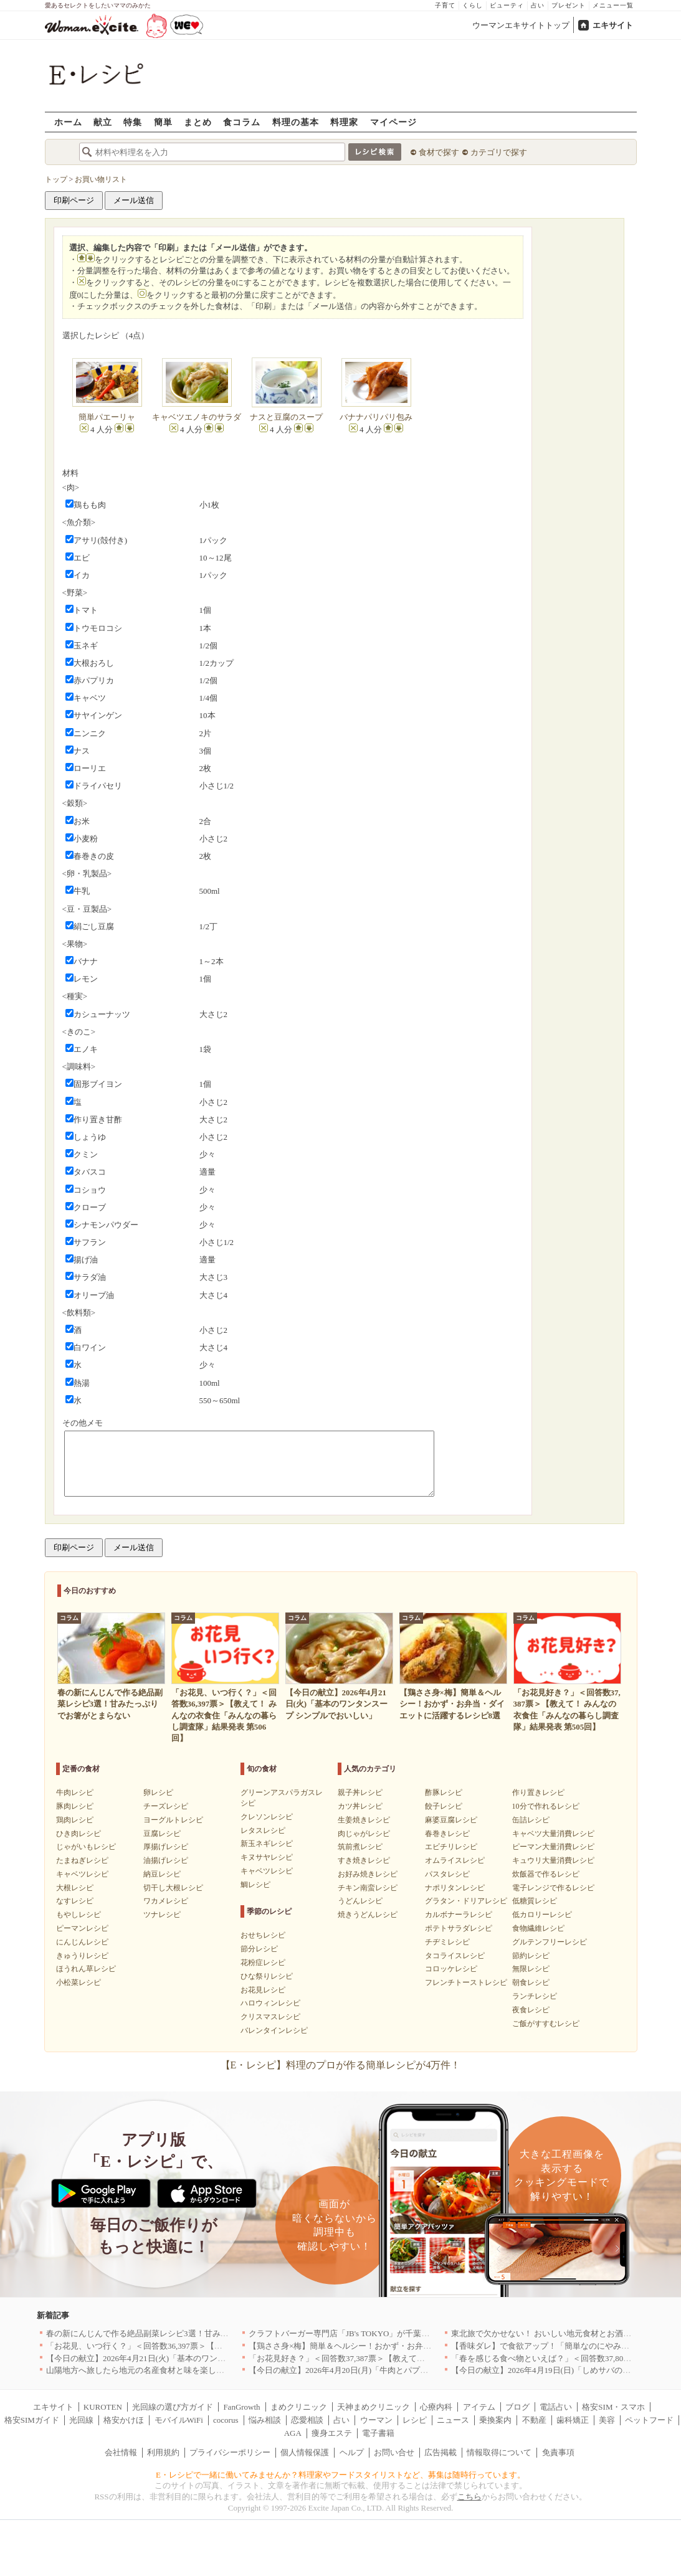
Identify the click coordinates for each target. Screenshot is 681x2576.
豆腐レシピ (162, 1833)
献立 (102, 122)
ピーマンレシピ (82, 1928)
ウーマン (376, 2420)
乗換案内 (495, 2420)
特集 (132, 122)
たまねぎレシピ (82, 1860)
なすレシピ (74, 1900)
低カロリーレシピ (542, 1914)
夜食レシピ (531, 2009)
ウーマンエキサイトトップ (520, 25)
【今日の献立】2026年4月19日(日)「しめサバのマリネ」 (553, 2370)
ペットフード (649, 2420)
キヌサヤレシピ (266, 1857)
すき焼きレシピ (364, 1860)
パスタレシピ (447, 1874)
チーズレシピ (165, 1806)
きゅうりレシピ (82, 1955)
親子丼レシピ (360, 1792)
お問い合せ (394, 2452)
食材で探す (439, 152)
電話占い (556, 2407)
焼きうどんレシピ (368, 1914)
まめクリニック (298, 2407)
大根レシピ (74, 1887)
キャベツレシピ (82, 1874)
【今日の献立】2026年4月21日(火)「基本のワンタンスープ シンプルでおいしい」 (193, 2358)
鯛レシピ (255, 1884)
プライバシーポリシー (229, 2452)
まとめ (198, 122)
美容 (607, 2420)
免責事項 (558, 2452)
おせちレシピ (262, 1935)
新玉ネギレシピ (266, 1843)
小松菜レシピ (78, 1982)
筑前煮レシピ (360, 1846)
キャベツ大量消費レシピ (553, 1833)
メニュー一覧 (613, 5)
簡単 (163, 122)
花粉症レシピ (262, 1962)
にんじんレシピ (82, 1942)
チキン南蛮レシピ (368, 1887)
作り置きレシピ (538, 1792)
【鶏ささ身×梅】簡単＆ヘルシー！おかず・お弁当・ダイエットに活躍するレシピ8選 (403, 2346)
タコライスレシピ (455, 1955)
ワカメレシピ (165, 1900)
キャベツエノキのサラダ (196, 417)
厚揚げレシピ (165, 1846)
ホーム (68, 122)
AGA (293, 2433)
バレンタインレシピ (274, 2030)
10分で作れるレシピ (545, 1806)
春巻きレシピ (447, 1833)
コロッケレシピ (451, 1968)
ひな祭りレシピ (266, 1976)
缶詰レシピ (531, 1820)
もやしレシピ (78, 1914)
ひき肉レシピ (78, 1833)
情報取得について (499, 2452)
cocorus (225, 2420)
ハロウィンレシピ (270, 2003)
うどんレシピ (360, 1900)
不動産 (534, 2420)
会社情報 (121, 2452)
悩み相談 (265, 2420)
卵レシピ (158, 1792)
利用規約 (163, 2452)
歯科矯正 (572, 2420)
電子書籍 (378, 2433)
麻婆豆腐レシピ (451, 1820)
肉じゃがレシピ (364, 1833)
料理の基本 (295, 122)
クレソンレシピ (266, 1816)
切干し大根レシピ (173, 1887)
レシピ (414, 2420)
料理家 (344, 122)
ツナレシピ (162, 1914)
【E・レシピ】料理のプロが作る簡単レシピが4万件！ (341, 2065)
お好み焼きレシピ (368, 1874)
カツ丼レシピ (360, 1806)
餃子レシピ (443, 1806)
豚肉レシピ (74, 1806)
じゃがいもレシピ (86, 1846)
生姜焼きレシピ (364, 1820)
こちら (469, 2496)
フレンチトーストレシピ (466, 1982)
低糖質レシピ (534, 1900)
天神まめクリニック (373, 2407)
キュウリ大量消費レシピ (553, 1860)
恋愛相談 (307, 2420)
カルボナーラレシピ (458, 1914)
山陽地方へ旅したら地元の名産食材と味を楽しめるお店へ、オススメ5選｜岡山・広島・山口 (214, 2370)
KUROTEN (102, 2407)
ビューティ (507, 5)
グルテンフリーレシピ (549, 1942)
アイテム (479, 2407)
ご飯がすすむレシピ (545, 2023)
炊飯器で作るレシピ (545, 1874)
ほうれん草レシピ (86, 1968)
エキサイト (613, 25)
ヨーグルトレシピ (173, 1820)
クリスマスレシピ (270, 2016)
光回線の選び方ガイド (172, 2407)
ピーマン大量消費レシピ (553, 1846)
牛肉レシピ (74, 1792)
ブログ (517, 2407)
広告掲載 (440, 2452)
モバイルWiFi (179, 2420)
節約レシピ (531, 1955)
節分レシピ (259, 1948)
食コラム (241, 122)
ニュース (453, 2420)
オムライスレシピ (455, 1860)
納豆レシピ (162, 1874)
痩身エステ (332, 2433)
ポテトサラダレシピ (458, 1928)
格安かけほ (123, 2420)
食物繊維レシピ (538, 1928)
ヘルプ (352, 2452)
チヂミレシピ (447, 1942)
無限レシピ (531, 1968)
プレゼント (568, 5)
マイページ (393, 122)
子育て (445, 5)
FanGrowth (241, 2407)
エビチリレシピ (451, 1846)
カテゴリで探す (498, 152)
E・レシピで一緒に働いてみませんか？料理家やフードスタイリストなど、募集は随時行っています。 (340, 2474)
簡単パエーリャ (107, 417)
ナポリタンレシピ (455, 1887)
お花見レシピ (262, 1990)
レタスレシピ (262, 1830)
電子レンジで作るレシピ (553, 1887)
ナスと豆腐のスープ (286, 417)
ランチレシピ (534, 1996)
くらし (472, 5)
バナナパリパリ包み (376, 417)
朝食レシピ (531, 1982)
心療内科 (436, 2407)
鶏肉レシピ (74, 1820)
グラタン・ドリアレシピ (466, 1900)
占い (538, 5)
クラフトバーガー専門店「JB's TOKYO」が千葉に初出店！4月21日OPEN (380, 2333)
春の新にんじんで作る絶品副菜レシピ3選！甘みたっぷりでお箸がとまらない (186, 2333)
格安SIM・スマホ (613, 2407)
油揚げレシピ (165, 1860)
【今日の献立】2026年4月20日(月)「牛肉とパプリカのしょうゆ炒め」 (375, 2370)
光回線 (81, 2420)
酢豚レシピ (443, 1792)
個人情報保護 (304, 2452)
